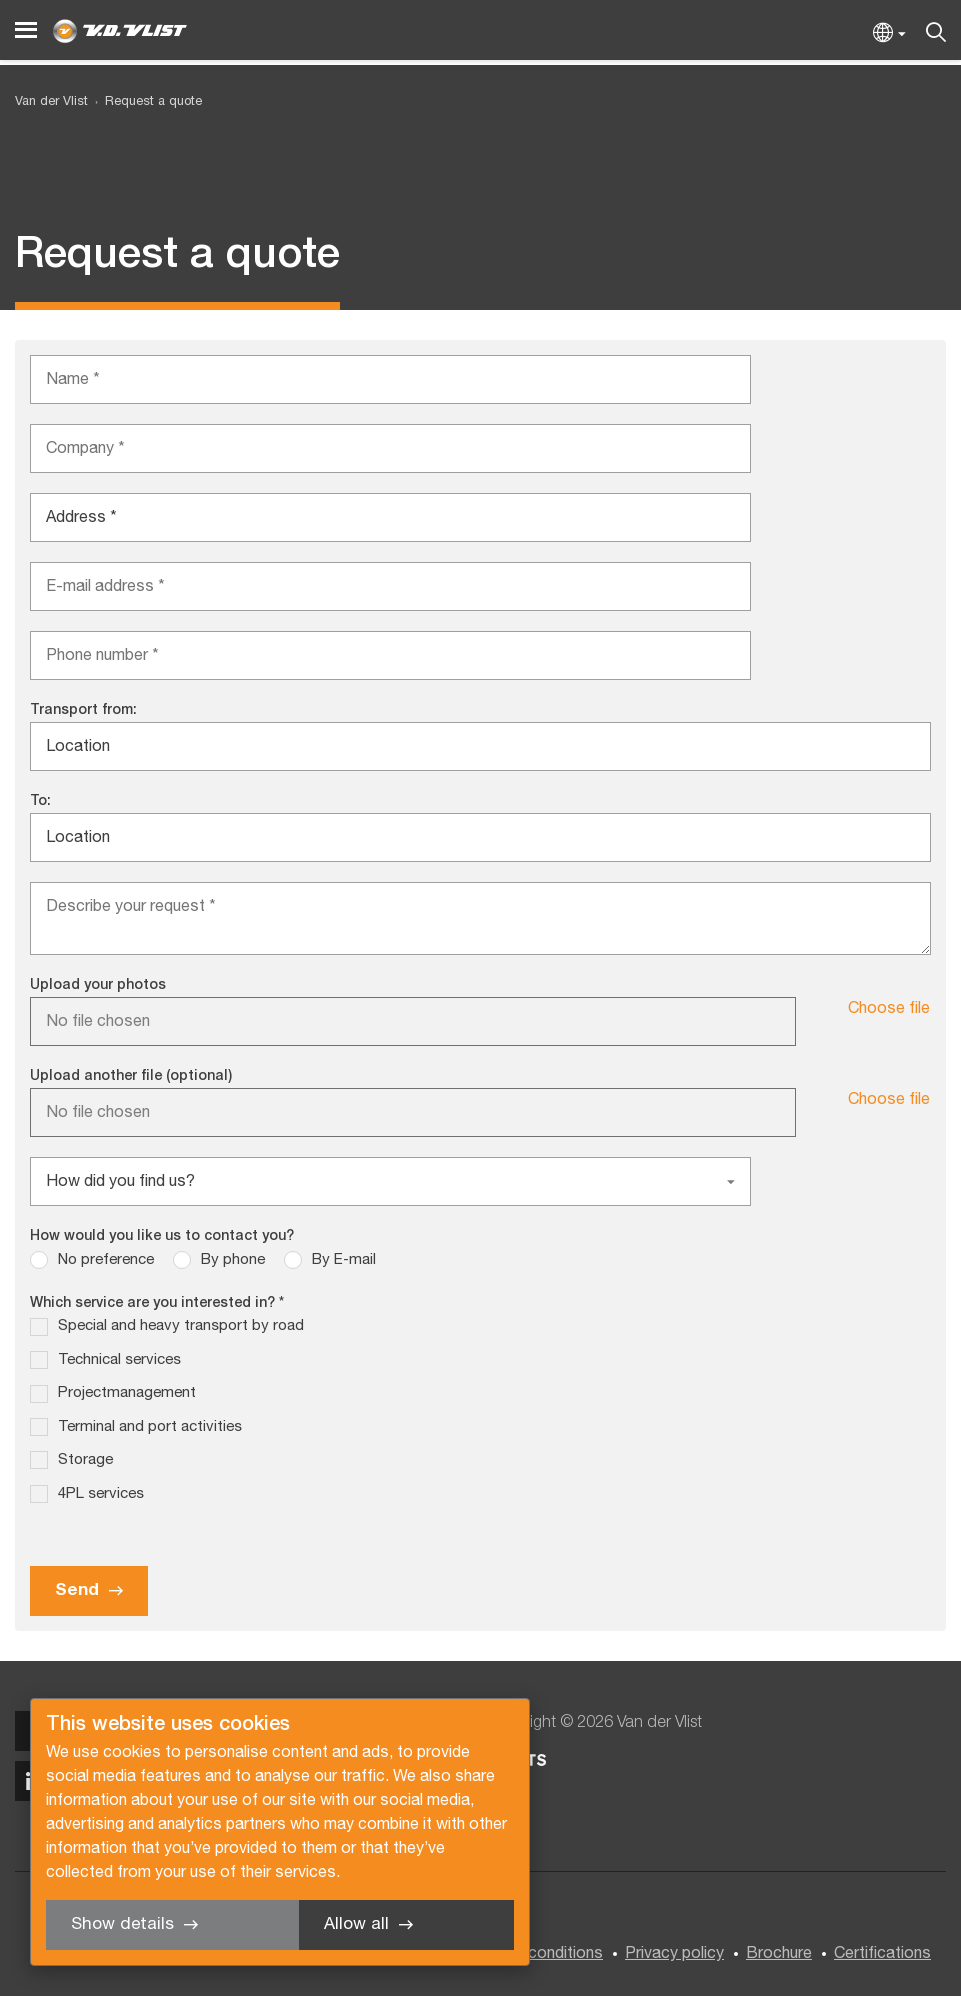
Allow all (356, 1924)
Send (77, 1590)
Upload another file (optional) (131, 1076)
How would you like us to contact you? (162, 1236)
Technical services (119, 1360)
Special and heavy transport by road (181, 1326)
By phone (233, 1260)
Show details (122, 1924)
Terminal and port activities (150, 1427)
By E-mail (344, 1260)
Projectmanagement (127, 1393)
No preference (106, 1260)
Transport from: (83, 710)
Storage (85, 1460)
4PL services (101, 1494)
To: (40, 801)
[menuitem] (145, 102)
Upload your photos (98, 985)
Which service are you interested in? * (157, 1303)
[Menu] (26, 30)
